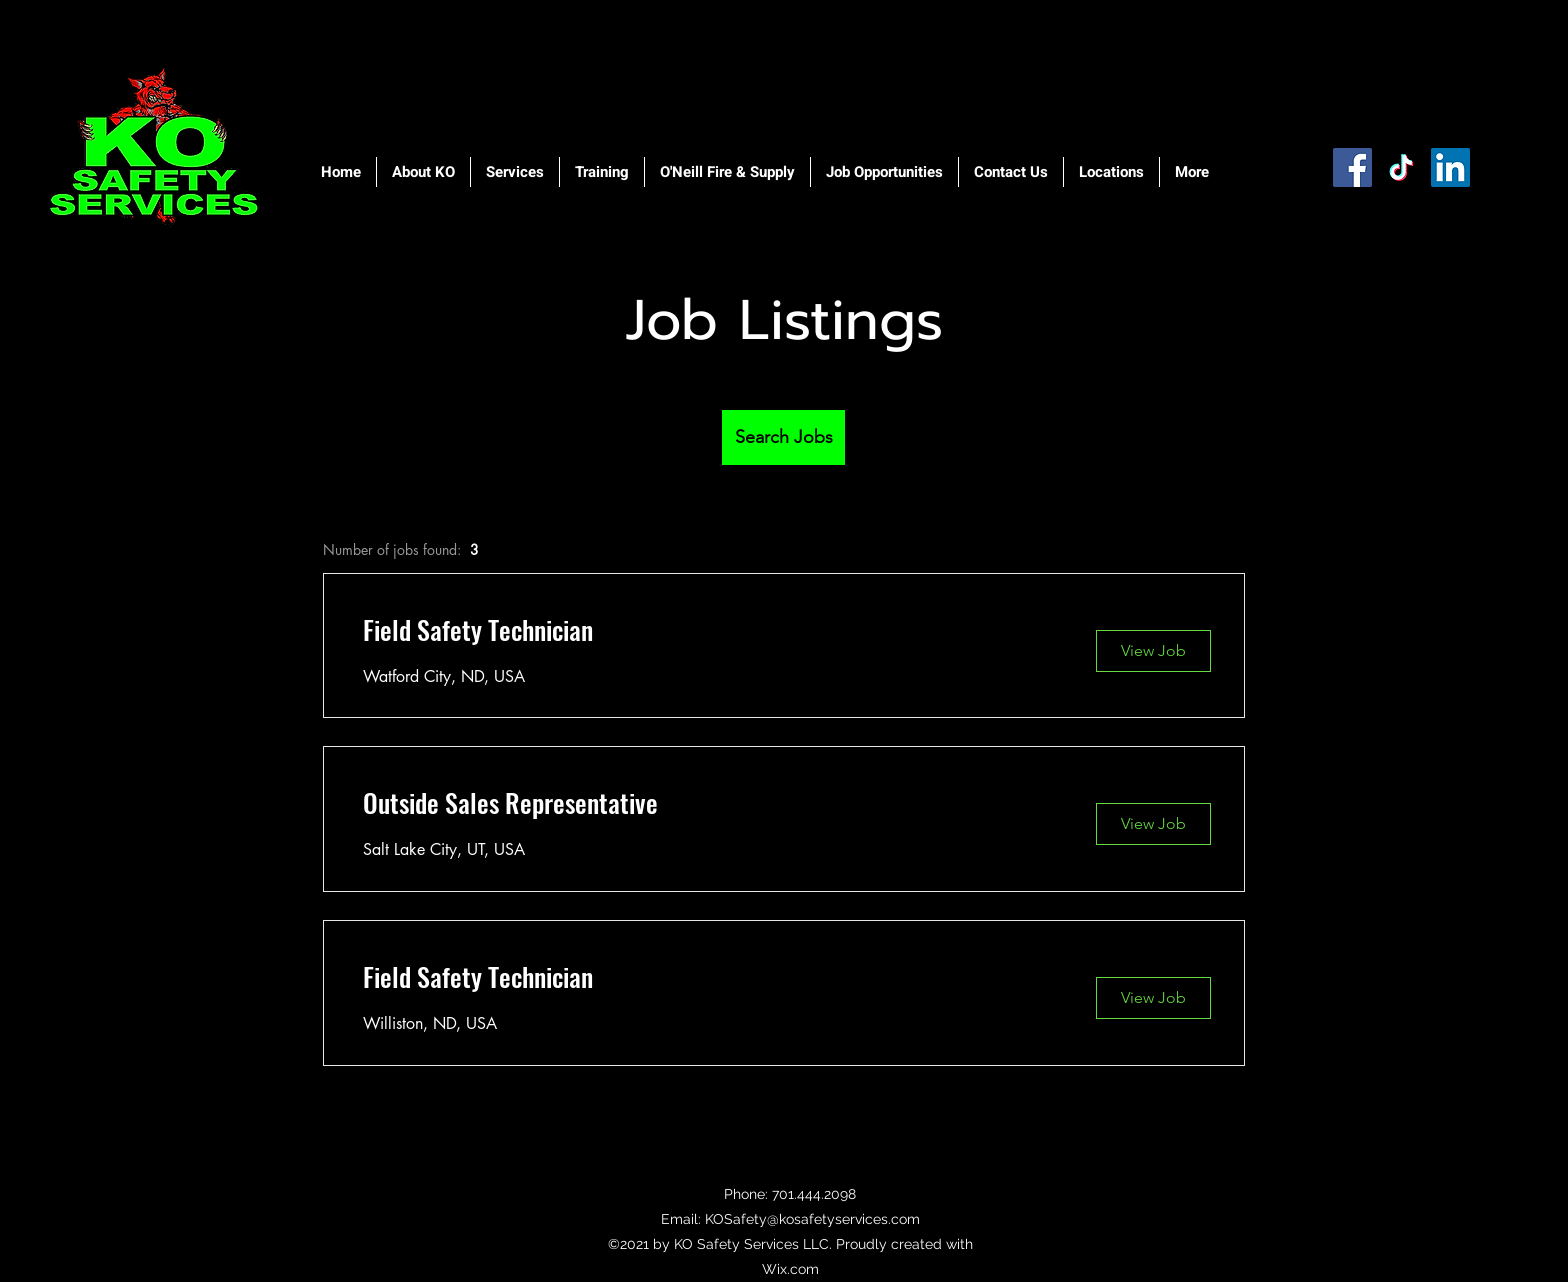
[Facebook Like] (1358, 223)
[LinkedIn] (1450, 167)
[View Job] (1153, 651)
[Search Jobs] (783, 437)
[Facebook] (1352, 167)
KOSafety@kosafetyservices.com (812, 1219)
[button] (423, 172)
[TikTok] (1401, 167)
